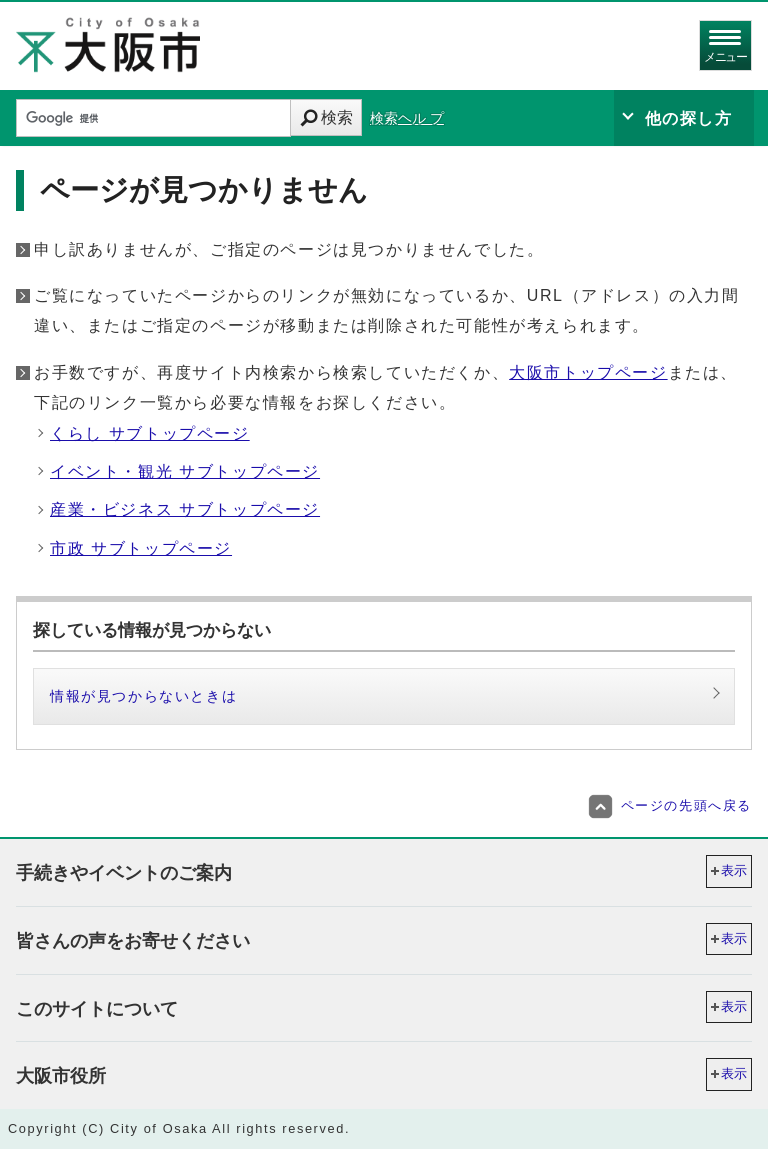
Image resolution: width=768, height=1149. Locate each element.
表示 (734, 870)
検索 (337, 117)
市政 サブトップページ (141, 548)
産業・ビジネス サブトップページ (185, 509)
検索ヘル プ (407, 118)
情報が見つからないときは (143, 696)
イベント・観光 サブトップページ (185, 471)
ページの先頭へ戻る (670, 805)
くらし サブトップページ (150, 433)
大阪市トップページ (588, 372)
